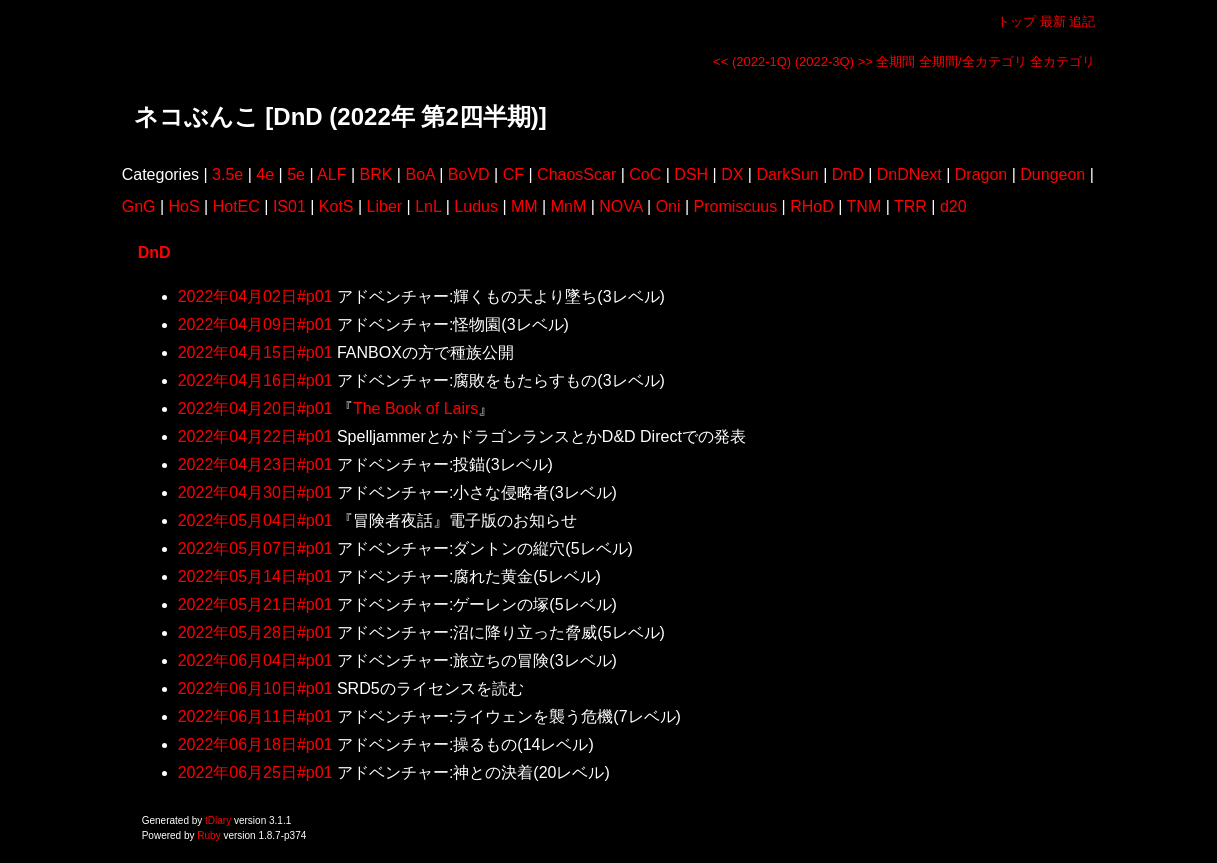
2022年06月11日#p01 (255, 716)
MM (524, 206)
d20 (953, 206)
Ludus (476, 206)
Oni (668, 206)
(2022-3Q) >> (834, 61)
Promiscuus (736, 206)
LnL (428, 206)
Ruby (208, 835)
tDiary (218, 820)
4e (265, 174)
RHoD (812, 206)
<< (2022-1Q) (752, 61)
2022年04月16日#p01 (255, 380)
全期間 (895, 61)
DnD (848, 174)
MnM (569, 206)
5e (296, 174)
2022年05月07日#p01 (255, 548)
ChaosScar (576, 174)
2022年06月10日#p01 (255, 688)
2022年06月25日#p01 (255, 772)
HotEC (236, 206)
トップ (1016, 21)
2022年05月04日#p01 (255, 520)
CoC (645, 174)
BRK (376, 174)
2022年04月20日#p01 (255, 408)
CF (513, 174)
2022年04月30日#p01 (255, 492)
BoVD (469, 174)
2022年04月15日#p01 (255, 352)
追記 (1082, 21)
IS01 (289, 206)
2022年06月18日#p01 (255, 744)
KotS (336, 206)
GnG (139, 206)
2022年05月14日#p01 (255, 576)
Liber (385, 206)
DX (732, 174)
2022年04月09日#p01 (255, 324)
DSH (691, 174)
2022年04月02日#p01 (255, 296)
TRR (910, 206)
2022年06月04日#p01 (255, 660)
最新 (1053, 21)
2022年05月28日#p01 (255, 632)
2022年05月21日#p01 (255, 604)
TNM (864, 206)
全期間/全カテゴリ (973, 61)
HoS (184, 206)
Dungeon (1052, 174)
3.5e (227, 174)
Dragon (981, 174)
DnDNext (909, 174)
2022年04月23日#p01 (255, 464)
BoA (419, 174)
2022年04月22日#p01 (255, 436)
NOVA (620, 206)
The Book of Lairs (415, 408)
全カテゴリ (1062, 61)
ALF (331, 174)
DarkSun (787, 174)
